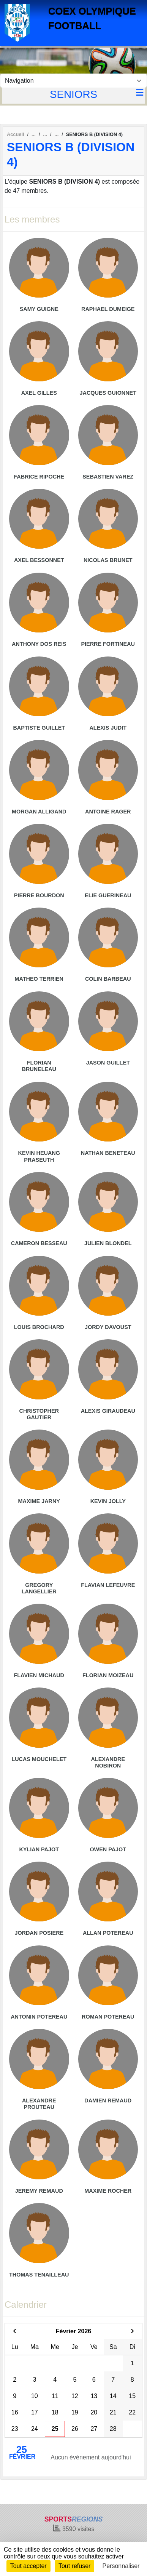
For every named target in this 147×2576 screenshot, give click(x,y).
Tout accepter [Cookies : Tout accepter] (28, 2566)
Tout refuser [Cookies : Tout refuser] (74, 2566)
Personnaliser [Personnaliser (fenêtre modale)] (121, 2566)
